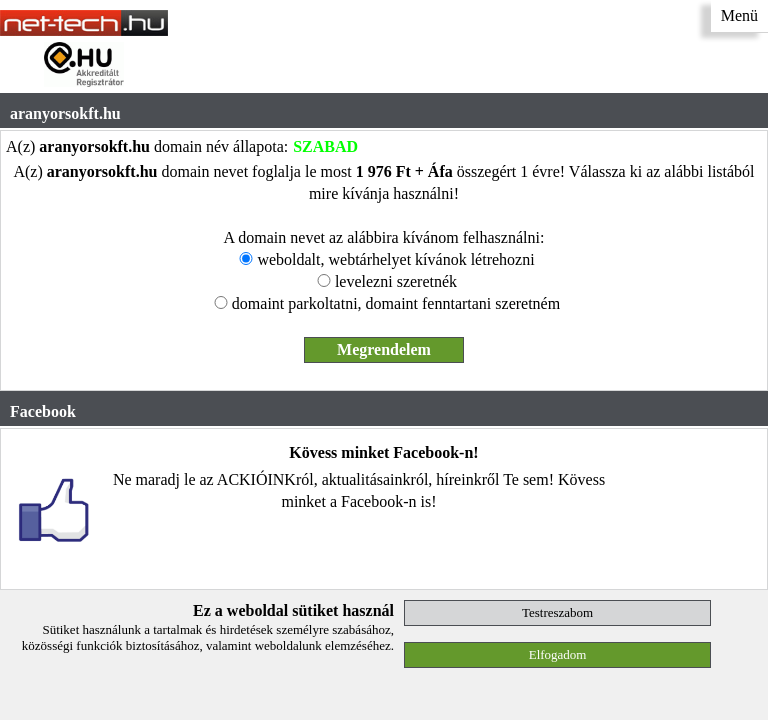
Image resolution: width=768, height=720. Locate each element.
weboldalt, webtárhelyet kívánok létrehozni (395, 259)
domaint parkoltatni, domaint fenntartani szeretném (396, 303)
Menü (739, 15)
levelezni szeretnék (396, 281)
